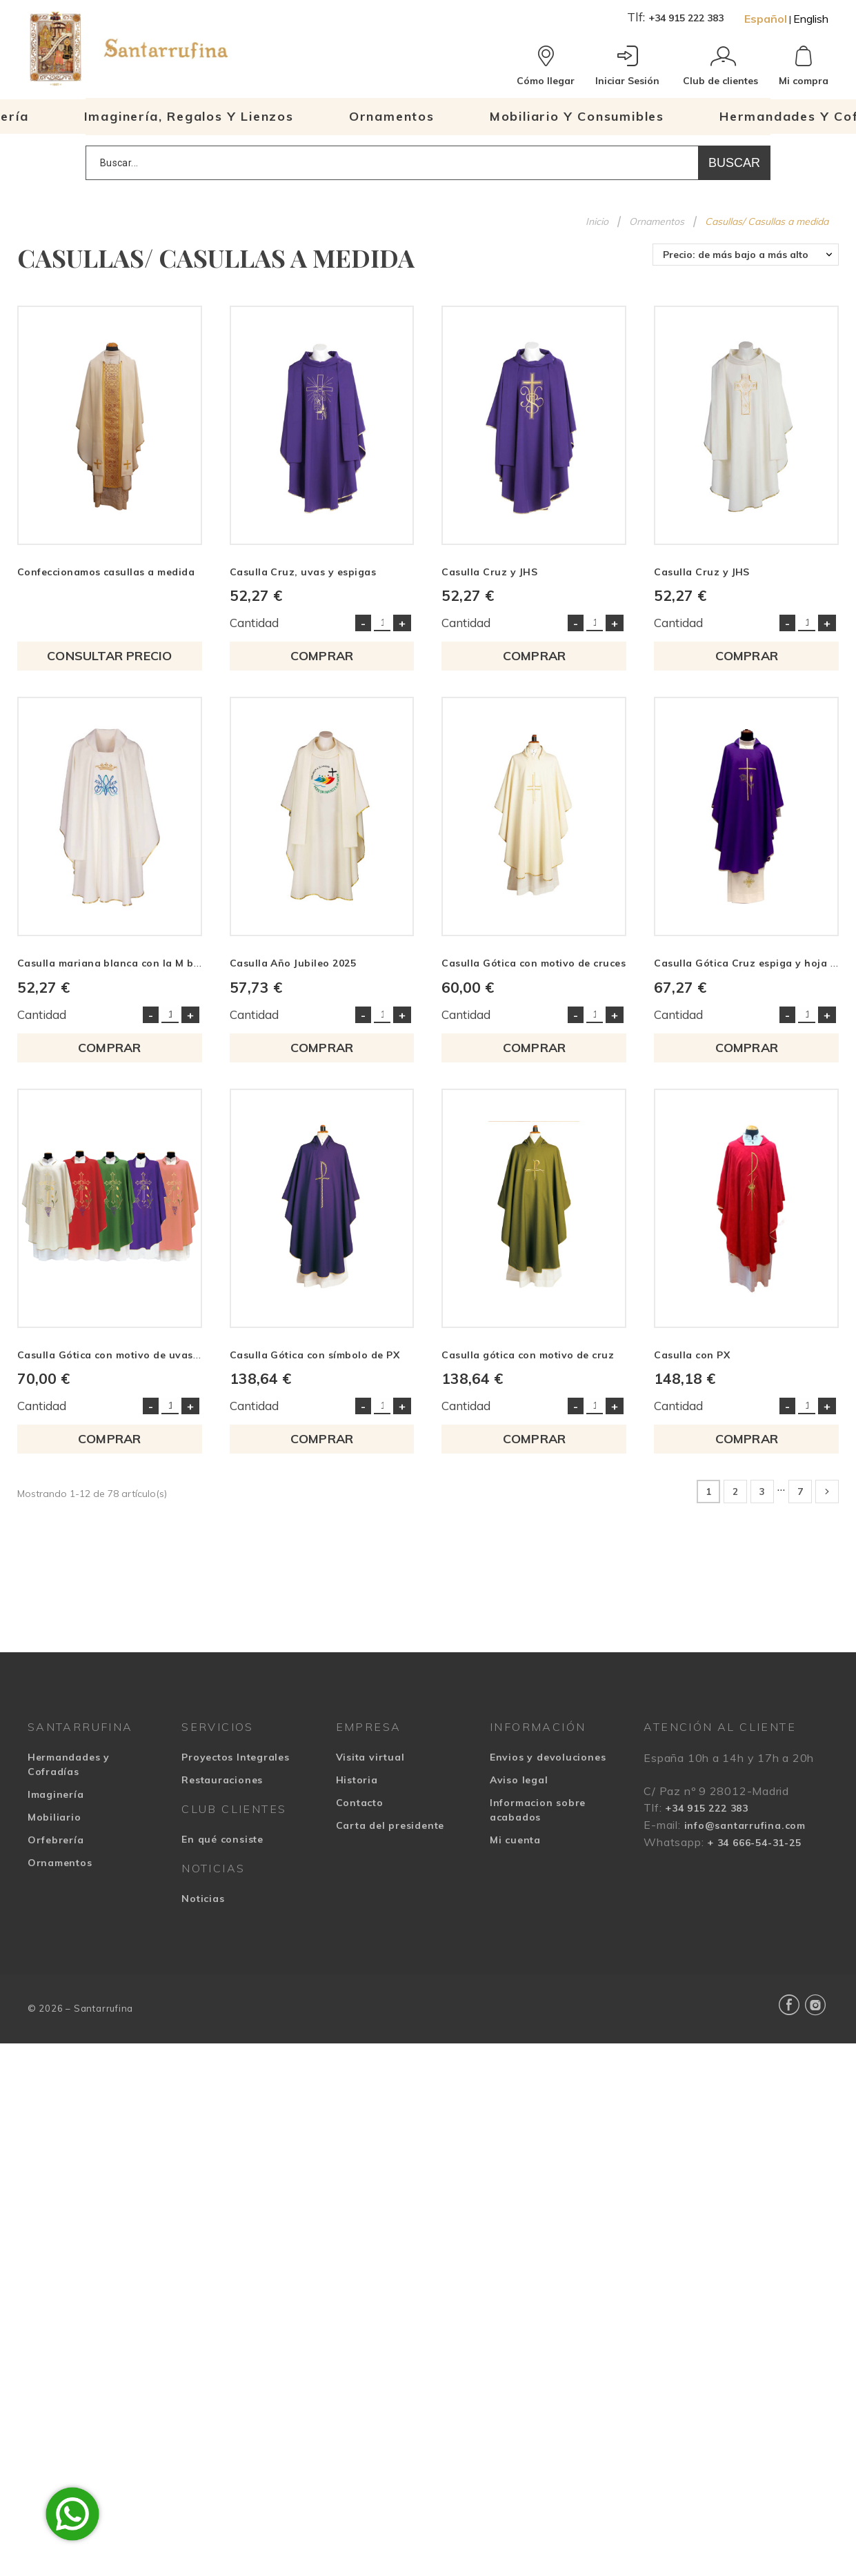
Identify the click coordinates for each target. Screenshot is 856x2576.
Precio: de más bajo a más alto (735, 254)
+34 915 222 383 (686, 18)
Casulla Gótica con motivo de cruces (533, 963)
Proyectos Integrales (235, 1757)
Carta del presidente (390, 1825)
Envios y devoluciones (548, 1757)
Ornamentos (60, 1862)
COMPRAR (321, 656)
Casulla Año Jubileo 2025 (293, 963)
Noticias (202, 1898)
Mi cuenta (515, 1840)
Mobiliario (54, 1817)
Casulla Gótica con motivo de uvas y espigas (130, 1355)
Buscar (734, 163)
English (810, 19)
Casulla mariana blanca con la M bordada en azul (144, 963)
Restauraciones (222, 1780)
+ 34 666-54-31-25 (754, 1842)
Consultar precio (109, 656)
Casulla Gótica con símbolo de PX (314, 1355)
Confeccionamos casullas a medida (106, 572)
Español (765, 19)
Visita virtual (370, 1757)
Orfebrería (56, 1840)
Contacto (360, 1802)
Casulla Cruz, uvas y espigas (303, 572)
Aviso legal (519, 1780)
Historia (357, 1780)
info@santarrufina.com (745, 1825)
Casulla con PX (692, 1355)
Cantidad (254, 622)
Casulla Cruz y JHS (489, 572)
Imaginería (56, 1794)
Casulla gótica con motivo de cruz (527, 1355)
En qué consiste (222, 1839)
